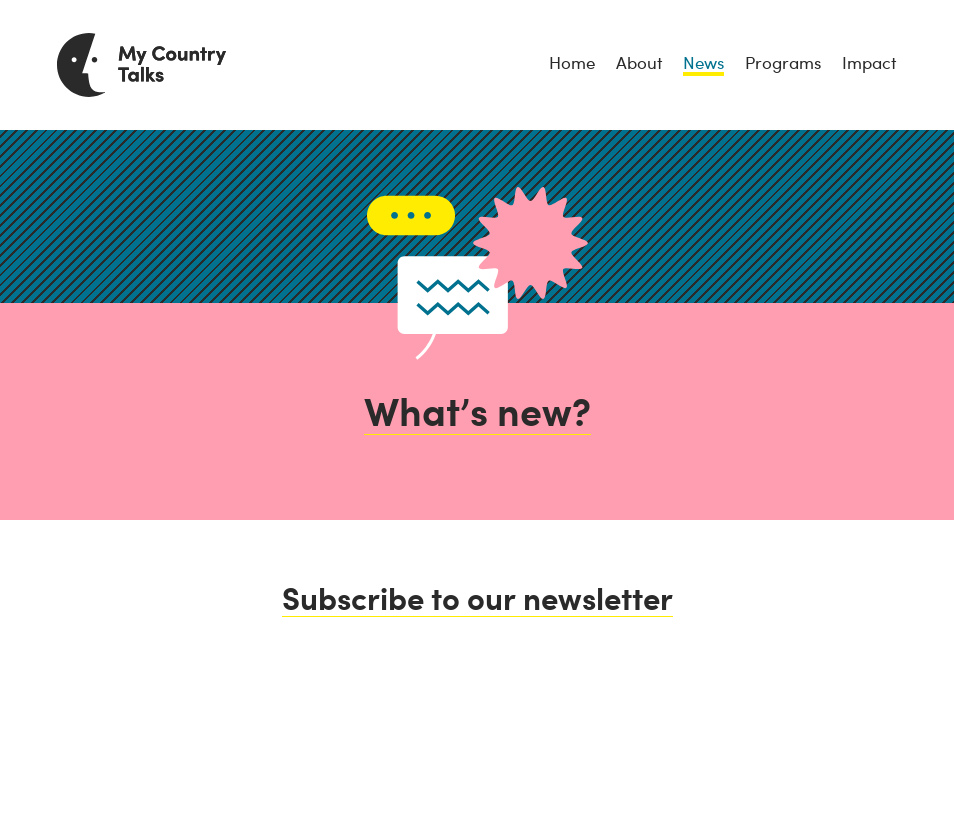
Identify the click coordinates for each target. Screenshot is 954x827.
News (703, 63)
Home (572, 63)
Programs (783, 63)
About (639, 63)
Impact (869, 63)
